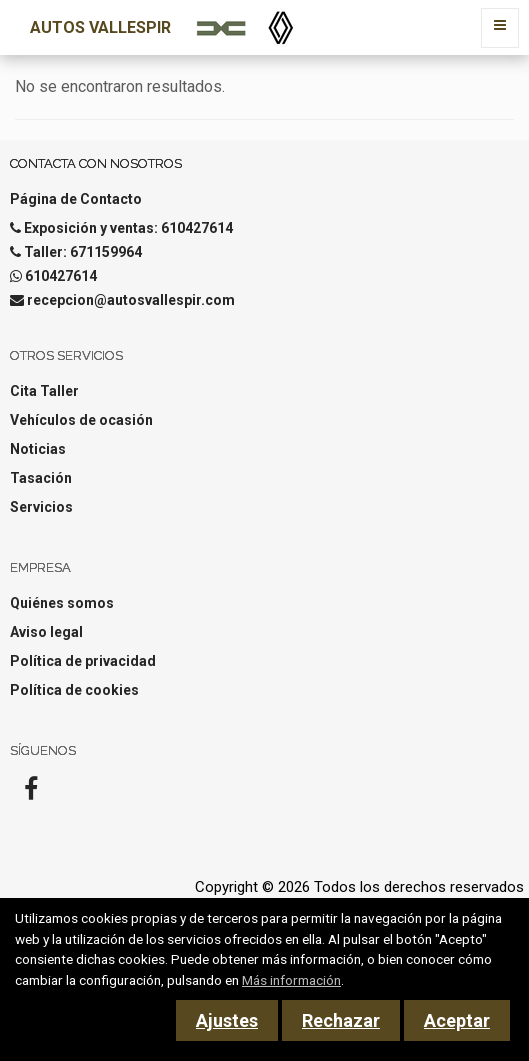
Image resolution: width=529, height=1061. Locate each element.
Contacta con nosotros (96, 163)
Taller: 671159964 (83, 252)
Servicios (41, 507)
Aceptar (457, 1020)
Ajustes (227, 1020)
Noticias (38, 449)
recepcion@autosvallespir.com (131, 300)
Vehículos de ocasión (81, 420)
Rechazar (341, 1020)
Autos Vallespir (100, 27)
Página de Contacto (76, 199)
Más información (291, 980)
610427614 (61, 276)
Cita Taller (44, 391)
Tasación (41, 478)
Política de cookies (74, 690)
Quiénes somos (62, 603)
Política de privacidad (83, 661)
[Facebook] (31, 795)
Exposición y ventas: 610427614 (128, 228)
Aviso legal (46, 632)
